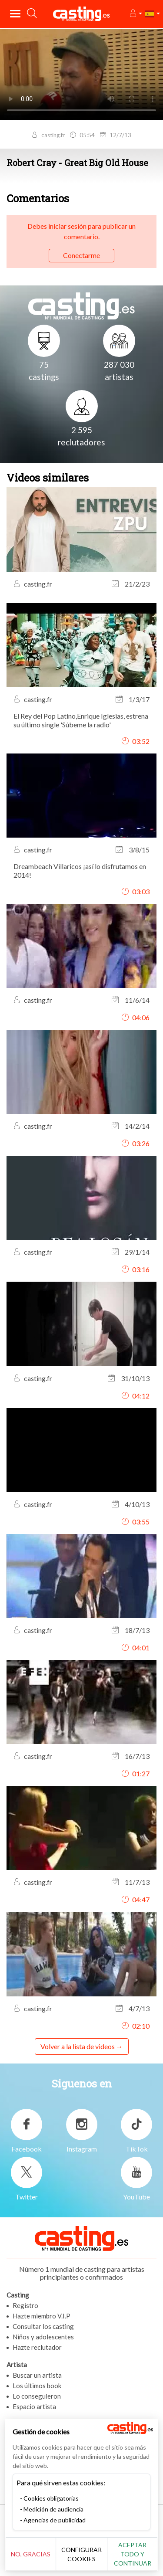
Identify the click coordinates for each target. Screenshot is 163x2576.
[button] (135, 14)
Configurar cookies (81, 2554)
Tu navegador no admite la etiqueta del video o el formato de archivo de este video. (81, 74)
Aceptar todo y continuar (132, 2554)
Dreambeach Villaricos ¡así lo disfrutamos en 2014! (79, 870)
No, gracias (30, 2554)
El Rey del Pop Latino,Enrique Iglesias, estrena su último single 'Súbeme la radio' (80, 720)
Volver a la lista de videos (77, 2046)
